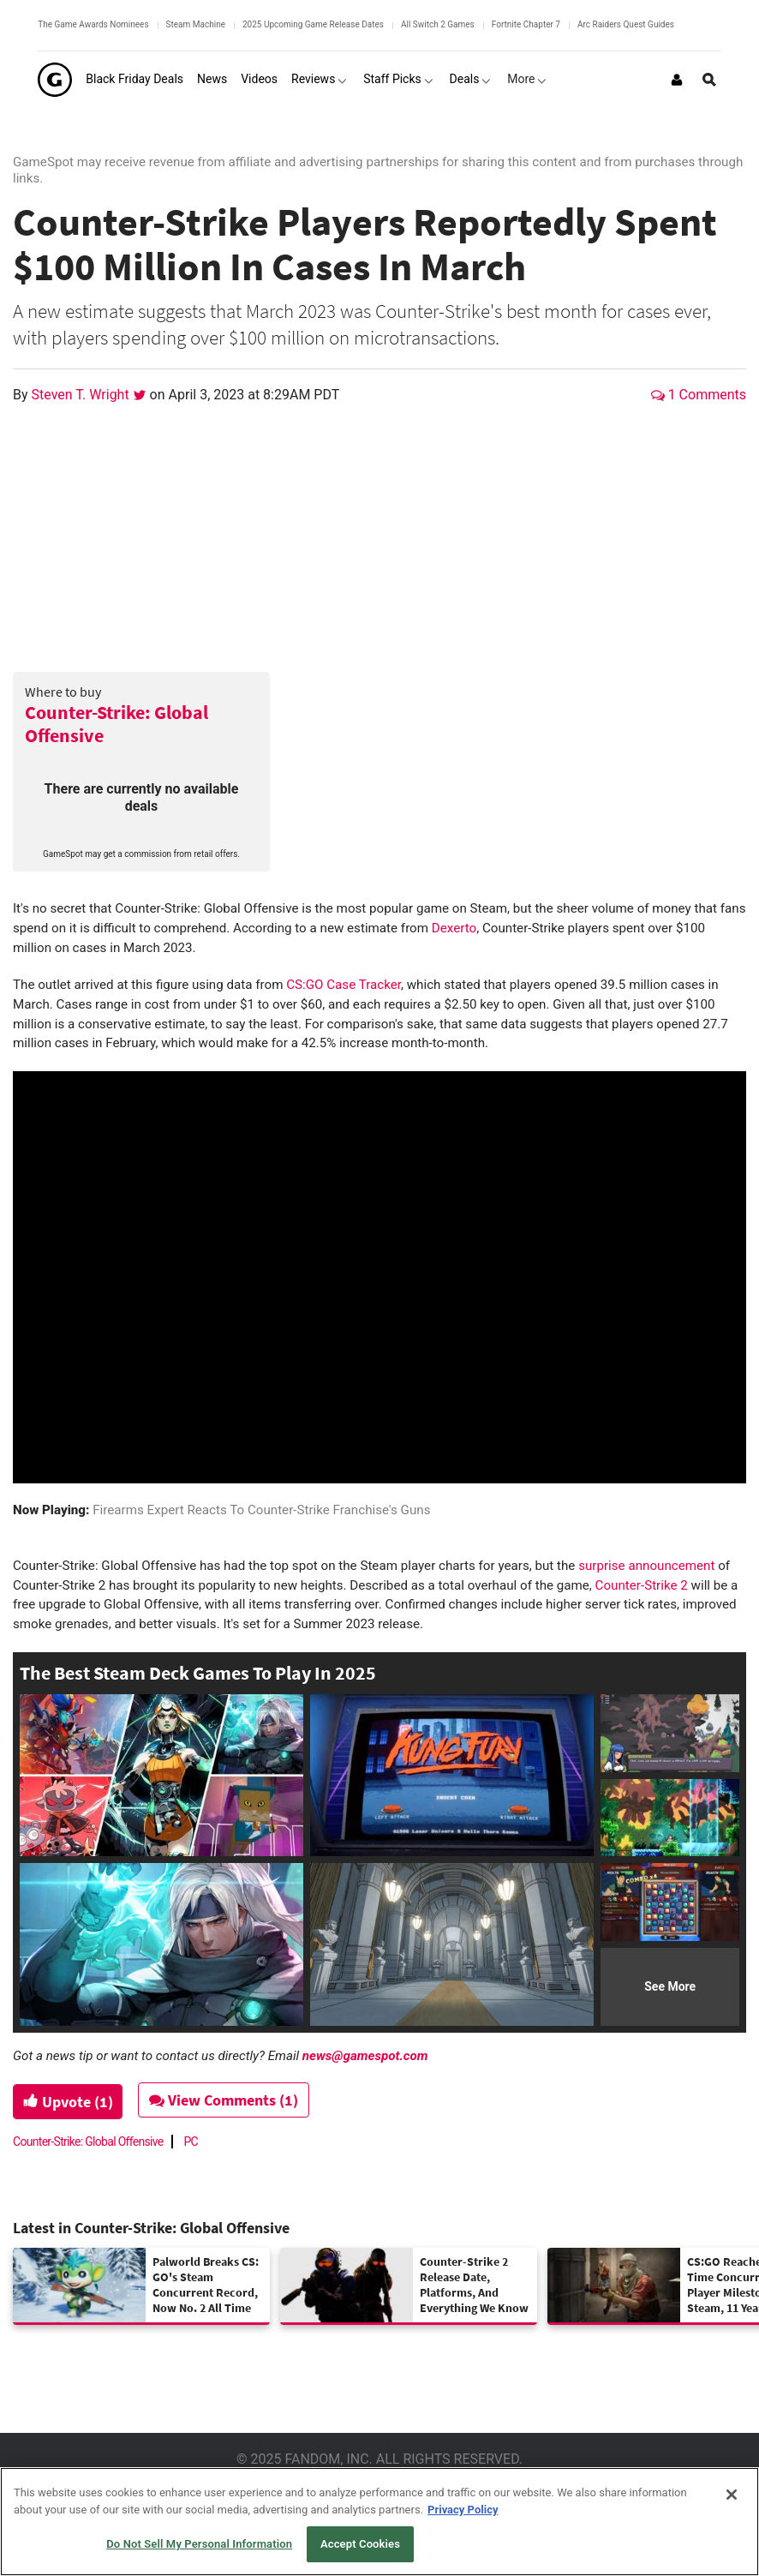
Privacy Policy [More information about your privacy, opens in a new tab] (462, 2509)
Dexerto (454, 928)
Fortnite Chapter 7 (526, 24)
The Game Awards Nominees (93, 24)
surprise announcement (646, 1565)
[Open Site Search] (709, 79)
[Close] (731, 2494)
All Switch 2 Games (438, 24)
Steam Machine (195, 24)
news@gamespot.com (365, 2056)
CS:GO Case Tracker (343, 984)
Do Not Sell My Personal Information (199, 2543)
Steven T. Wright (82, 394)
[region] (379, 2521)
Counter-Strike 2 (641, 1585)
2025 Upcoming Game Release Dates (313, 24)
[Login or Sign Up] (677, 79)
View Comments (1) (228, 2100)
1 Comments (698, 394)
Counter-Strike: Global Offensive (116, 723)
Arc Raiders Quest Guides (625, 24)
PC (190, 2141)
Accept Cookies (360, 2543)
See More (670, 1986)
